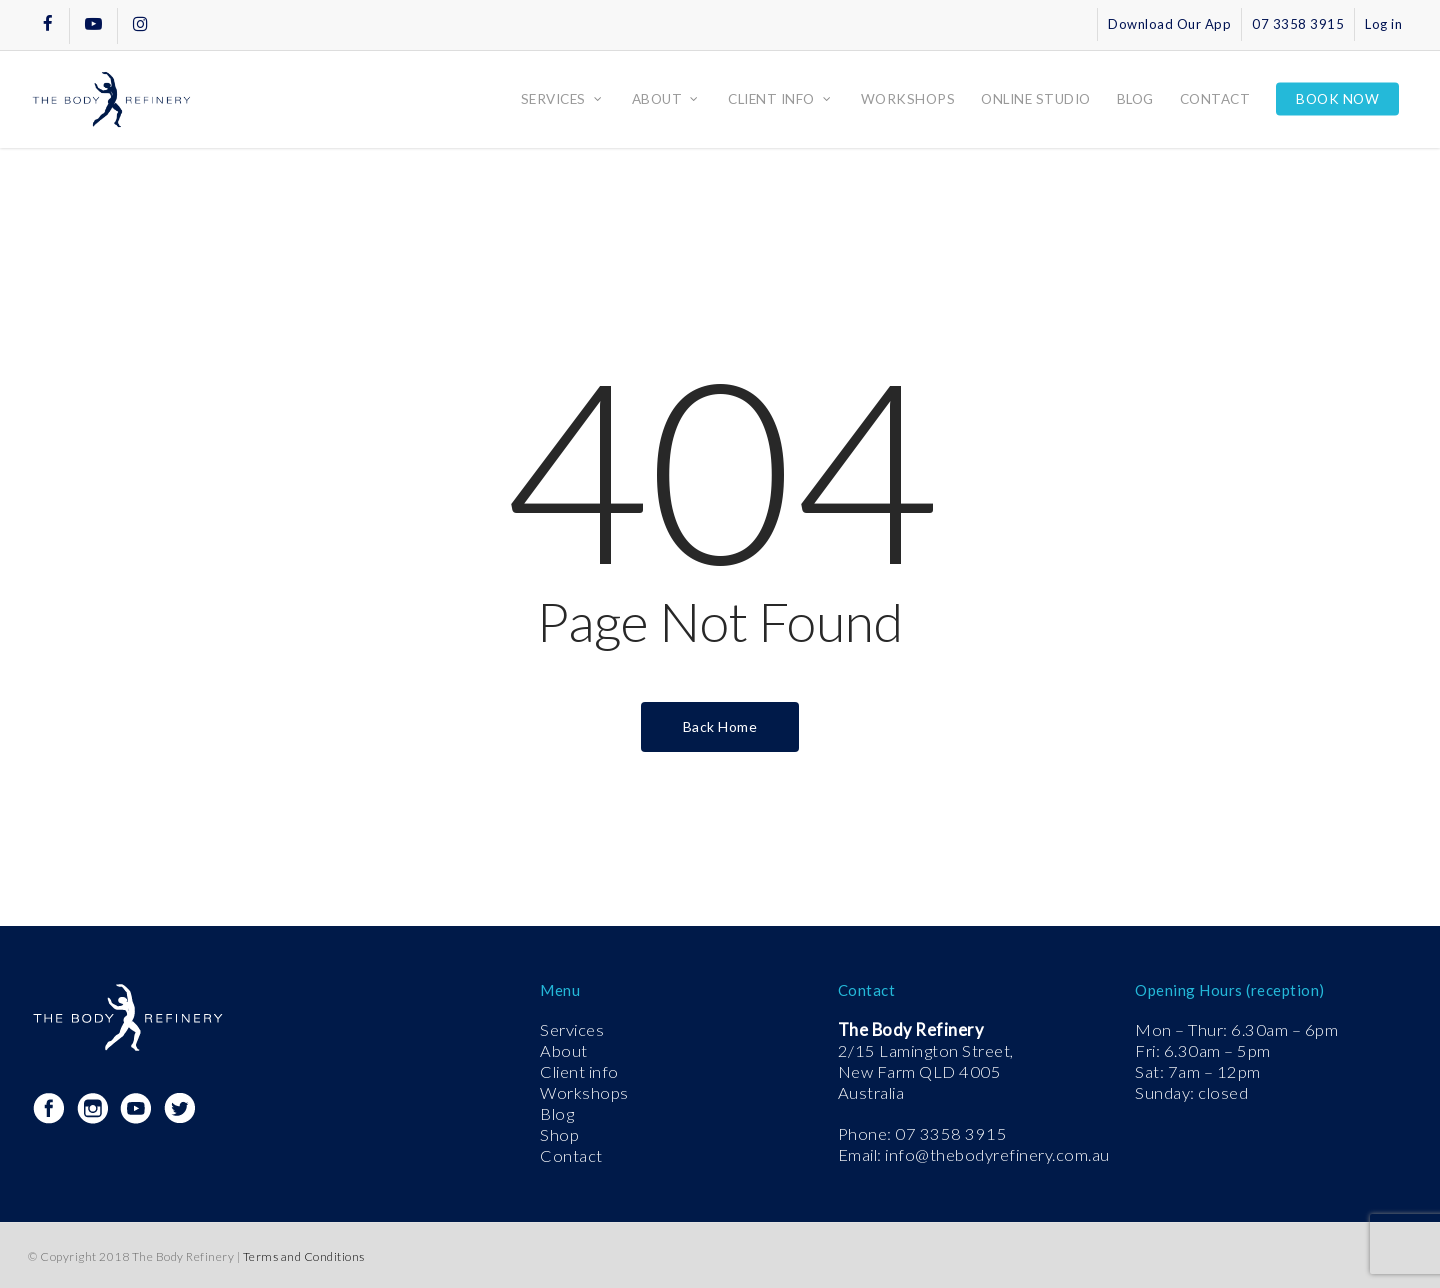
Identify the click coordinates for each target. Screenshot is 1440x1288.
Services (572, 1030)
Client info (579, 1072)
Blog (557, 1114)
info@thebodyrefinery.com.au (997, 1155)
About (564, 1051)
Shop (559, 1135)
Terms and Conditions (304, 1256)
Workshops (584, 1093)
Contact (571, 1156)
